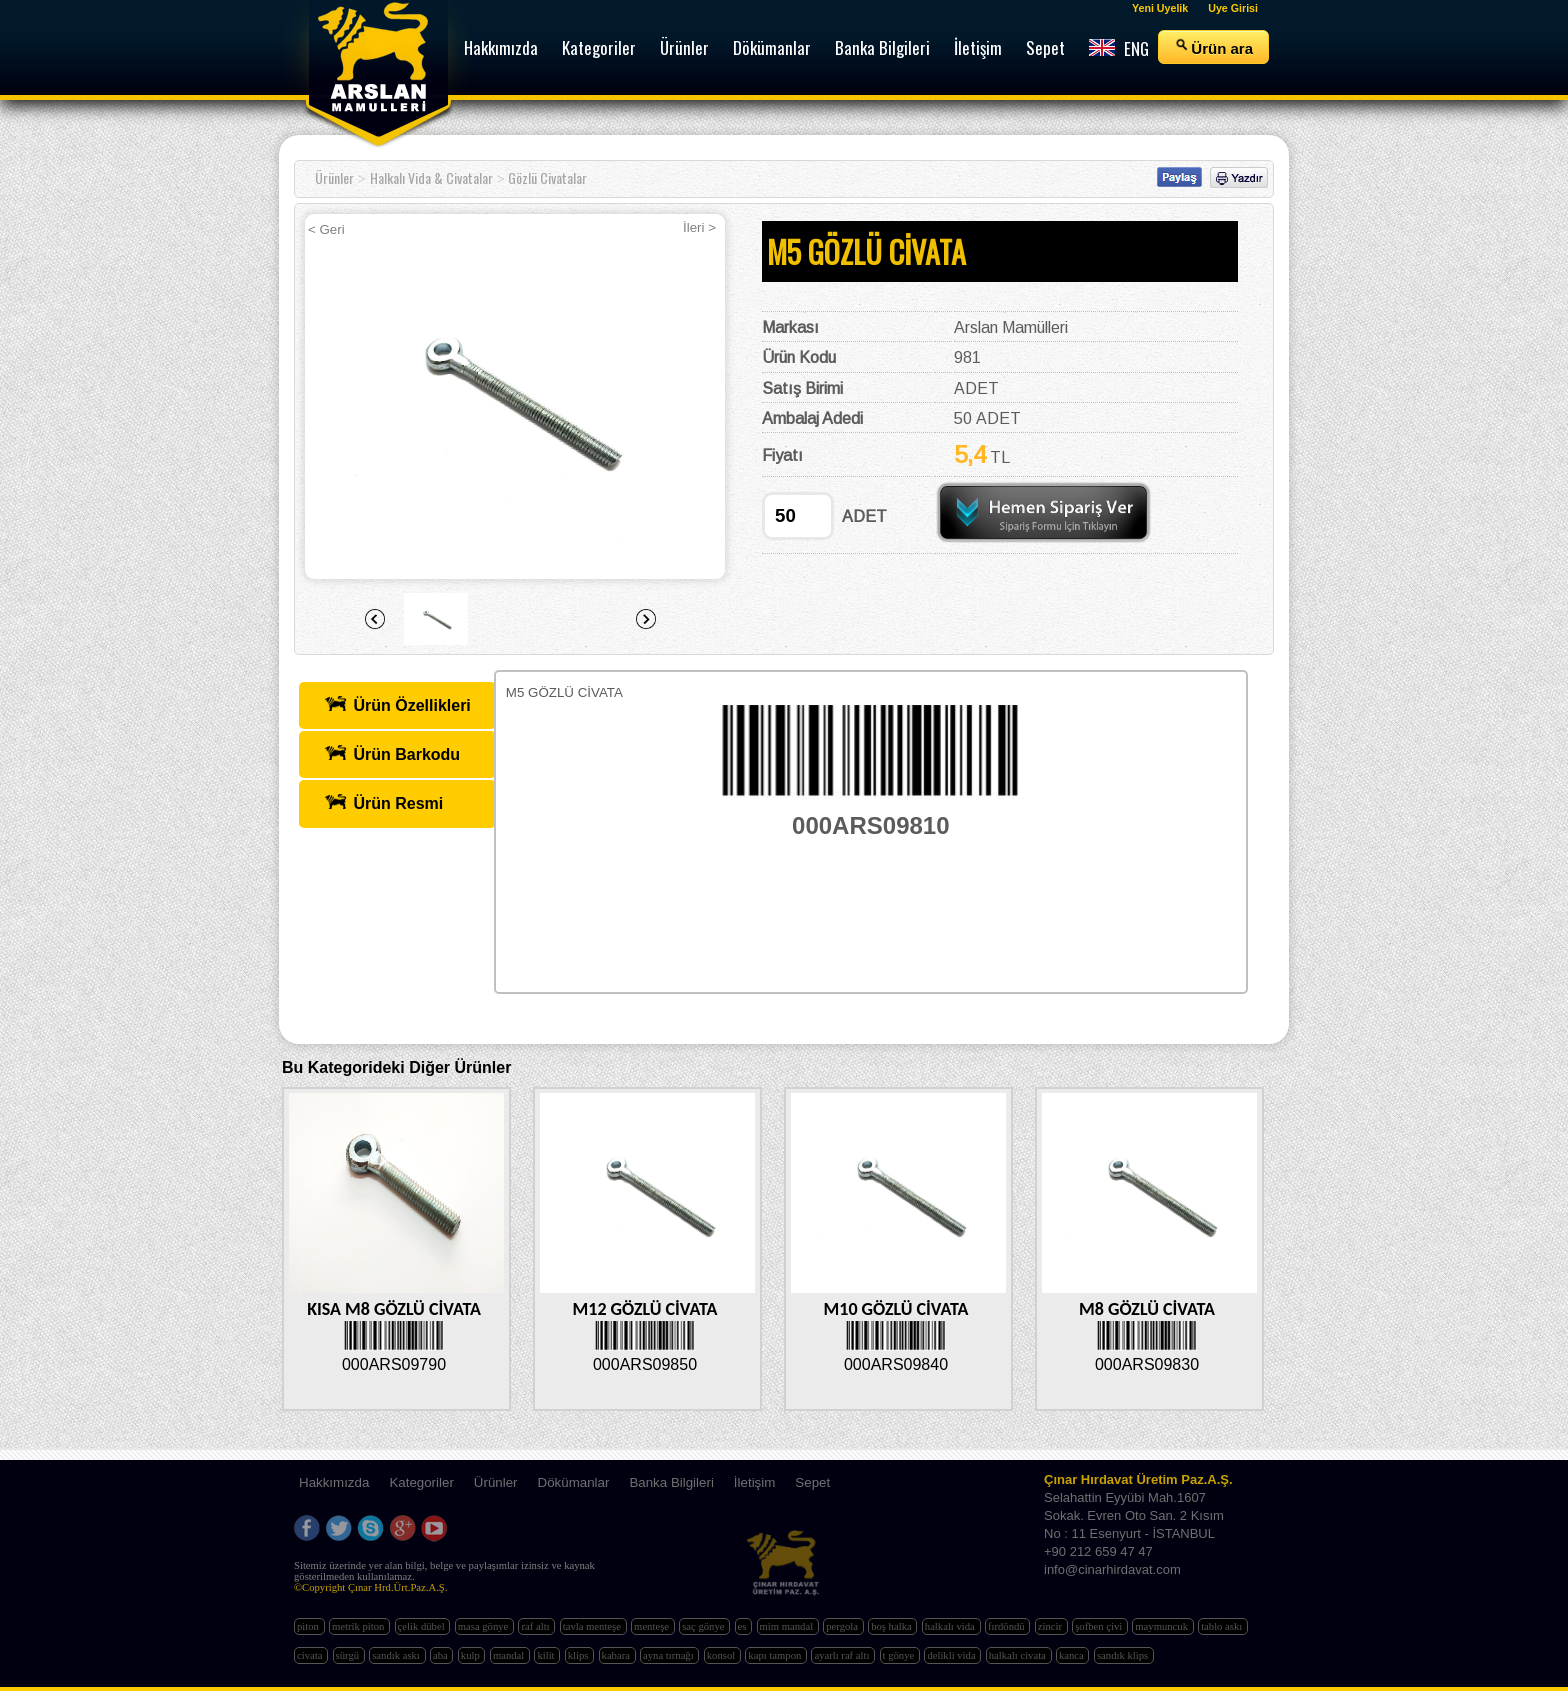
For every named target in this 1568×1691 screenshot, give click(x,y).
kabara (617, 1655)
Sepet (812, 1482)
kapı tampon (776, 1655)
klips (579, 1655)
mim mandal (788, 1626)
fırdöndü (1007, 1626)
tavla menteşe (593, 1626)
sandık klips (1124, 1655)
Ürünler (334, 177)
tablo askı (1223, 1626)
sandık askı (397, 1655)
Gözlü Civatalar (547, 177)
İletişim (754, 1482)
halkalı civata (1019, 1655)
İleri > (699, 227)
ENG (1119, 48)
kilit (547, 1655)
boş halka (892, 1626)
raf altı (536, 1626)
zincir (1051, 1626)
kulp (472, 1655)
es (744, 1626)
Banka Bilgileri (671, 1482)
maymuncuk (1162, 1626)
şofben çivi (1100, 1626)
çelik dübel (423, 1626)
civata (311, 1655)
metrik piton (359, 1626)
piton (309, 1626)
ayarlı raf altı (843, 1655)
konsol (722, 1655)
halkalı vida (951, 1626)
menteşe (653, 1626)
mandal (510, 1655)
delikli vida (952, 1655)
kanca (1073, 1655)
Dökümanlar (574, 1482)
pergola (843, 1626)
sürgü (349, 1655)
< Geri (326, 229)
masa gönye (484, 1626)
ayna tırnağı (669, 1655)
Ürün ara (1213, 47)
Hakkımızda (334, 1482)
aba (441, 1655)
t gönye (900, 1655)
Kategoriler (421, 1482)
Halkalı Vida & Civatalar (431, 177)
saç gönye (704, 1626)
